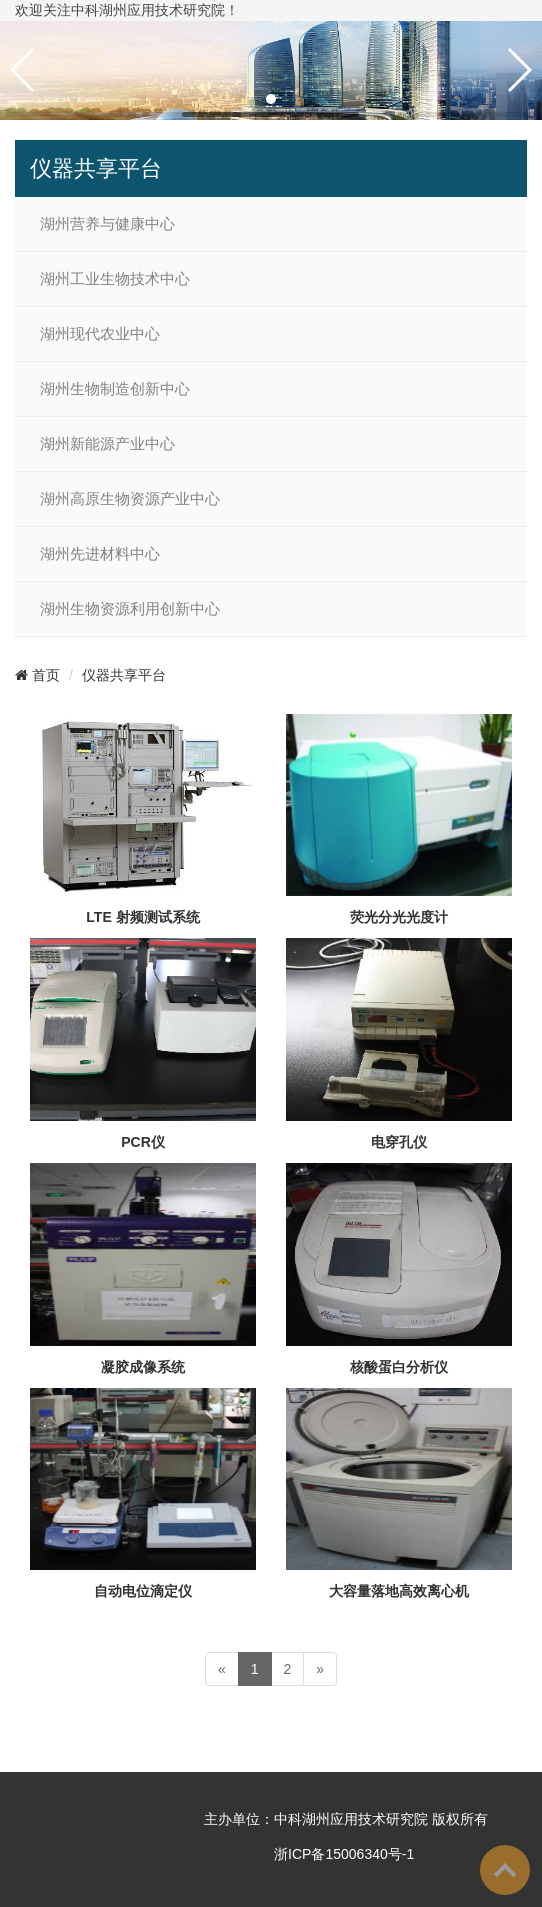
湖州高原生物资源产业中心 (130, 499)
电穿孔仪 (399, 1142)
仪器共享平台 (124, 675)
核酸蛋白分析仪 (399, 1367)
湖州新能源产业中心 (107, 444)
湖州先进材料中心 (100, 554)
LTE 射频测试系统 (142, 917)
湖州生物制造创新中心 (115, 389)
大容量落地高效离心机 (399, 1591)
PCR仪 (143, 1142)
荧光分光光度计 (399, 917)
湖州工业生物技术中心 (115, 279)
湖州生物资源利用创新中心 (130, 609)
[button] (271, 99)
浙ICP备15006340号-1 (342, 1854)
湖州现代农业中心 (100, 334)
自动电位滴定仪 (143, 1591)
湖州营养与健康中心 (107, 224)
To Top (505, 1870)
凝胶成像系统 (143, 1367)
